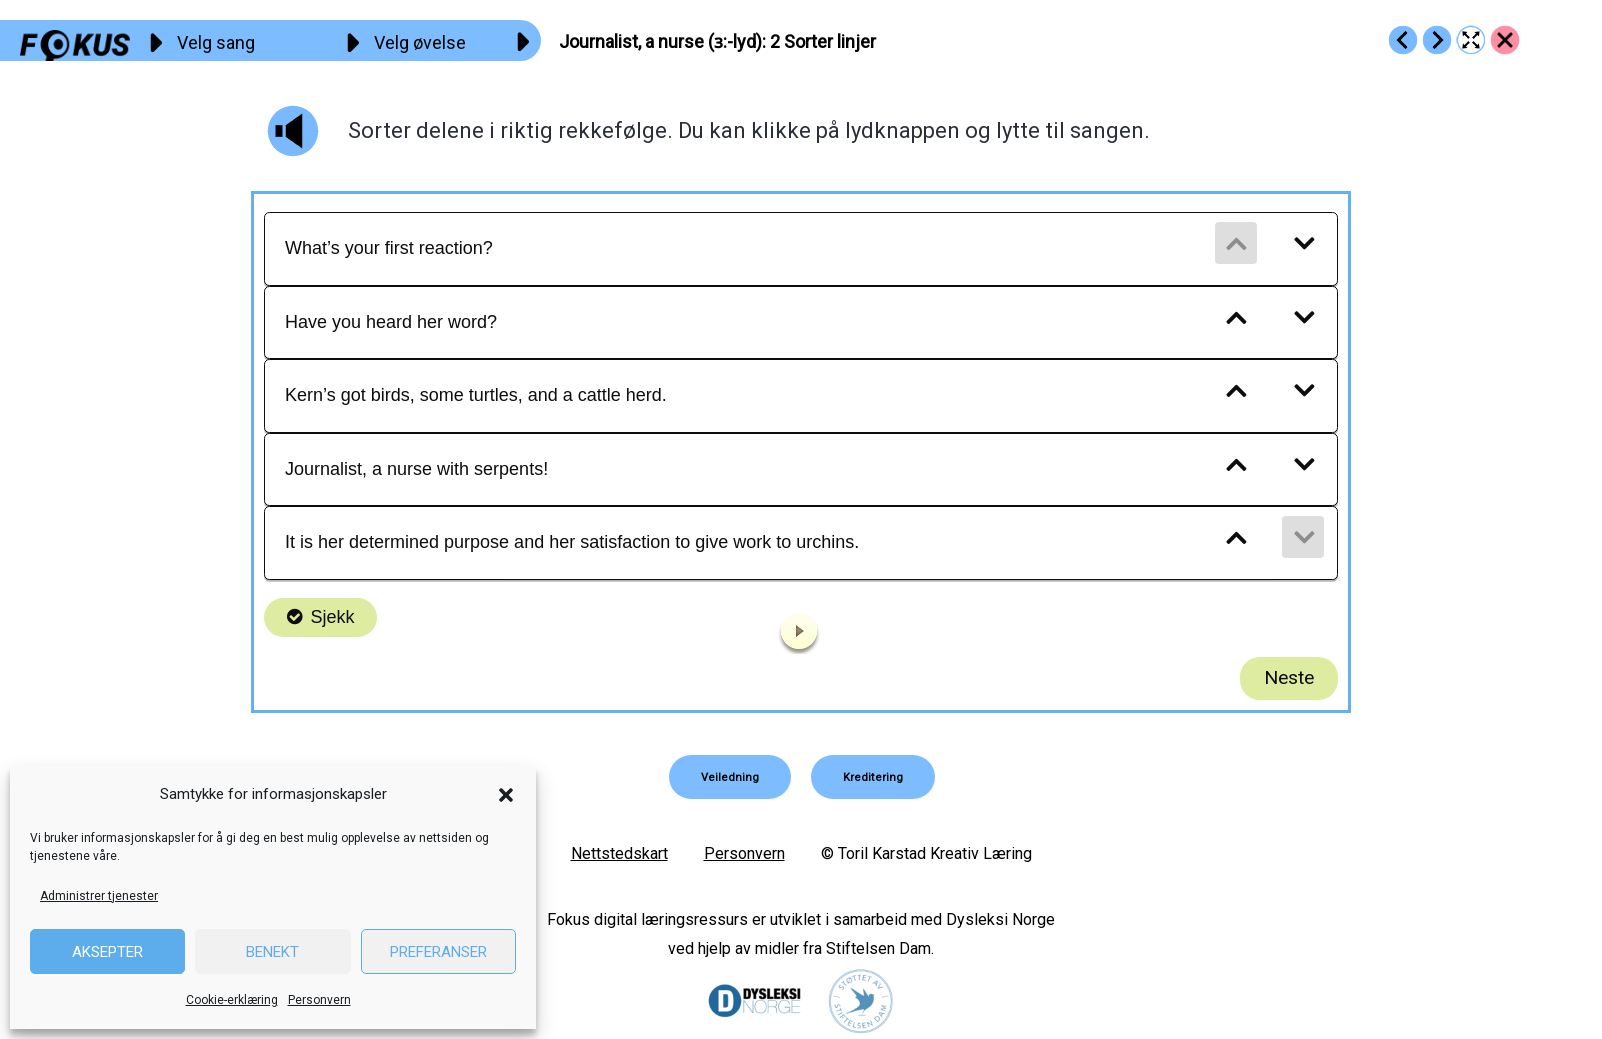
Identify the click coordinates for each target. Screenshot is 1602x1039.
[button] (506, 795)
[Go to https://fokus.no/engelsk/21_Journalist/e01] (1403, 40)
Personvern (319, 1000)
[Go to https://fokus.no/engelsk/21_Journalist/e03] (1437, 40)
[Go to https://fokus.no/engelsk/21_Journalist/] (1505, 40)
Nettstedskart (619, 853)
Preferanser (438, 952)
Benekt (272, 952)
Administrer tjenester (99, 896)
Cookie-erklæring (232, 1000)
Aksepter (107, 952)
